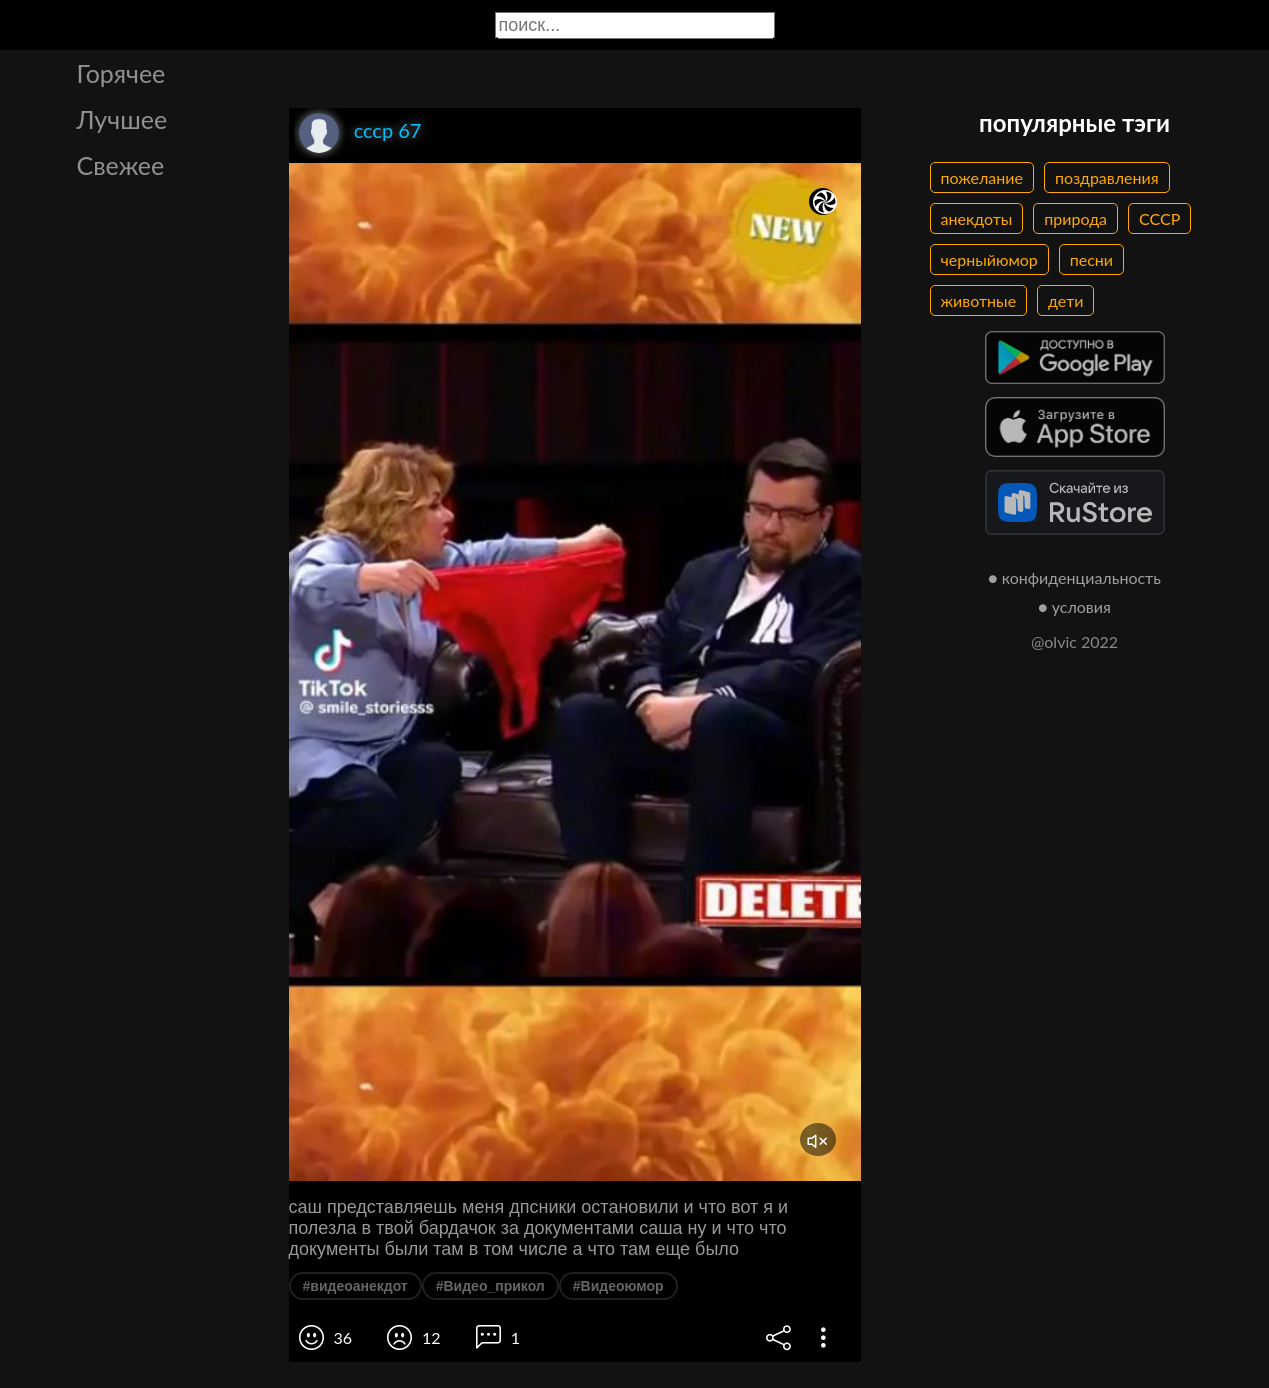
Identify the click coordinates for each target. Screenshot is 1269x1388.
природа (1075, 218)
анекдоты (977, 218)
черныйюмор (989, 259)
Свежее (121, 165)
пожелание (982, 177)
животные (979, 300)
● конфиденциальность (1074, 577)
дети (1065, 300)
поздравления (1107, 177)
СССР (1159, 218)
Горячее (121, 73)
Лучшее (122, 119)
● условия (1074, 606)
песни (1091, 259)
